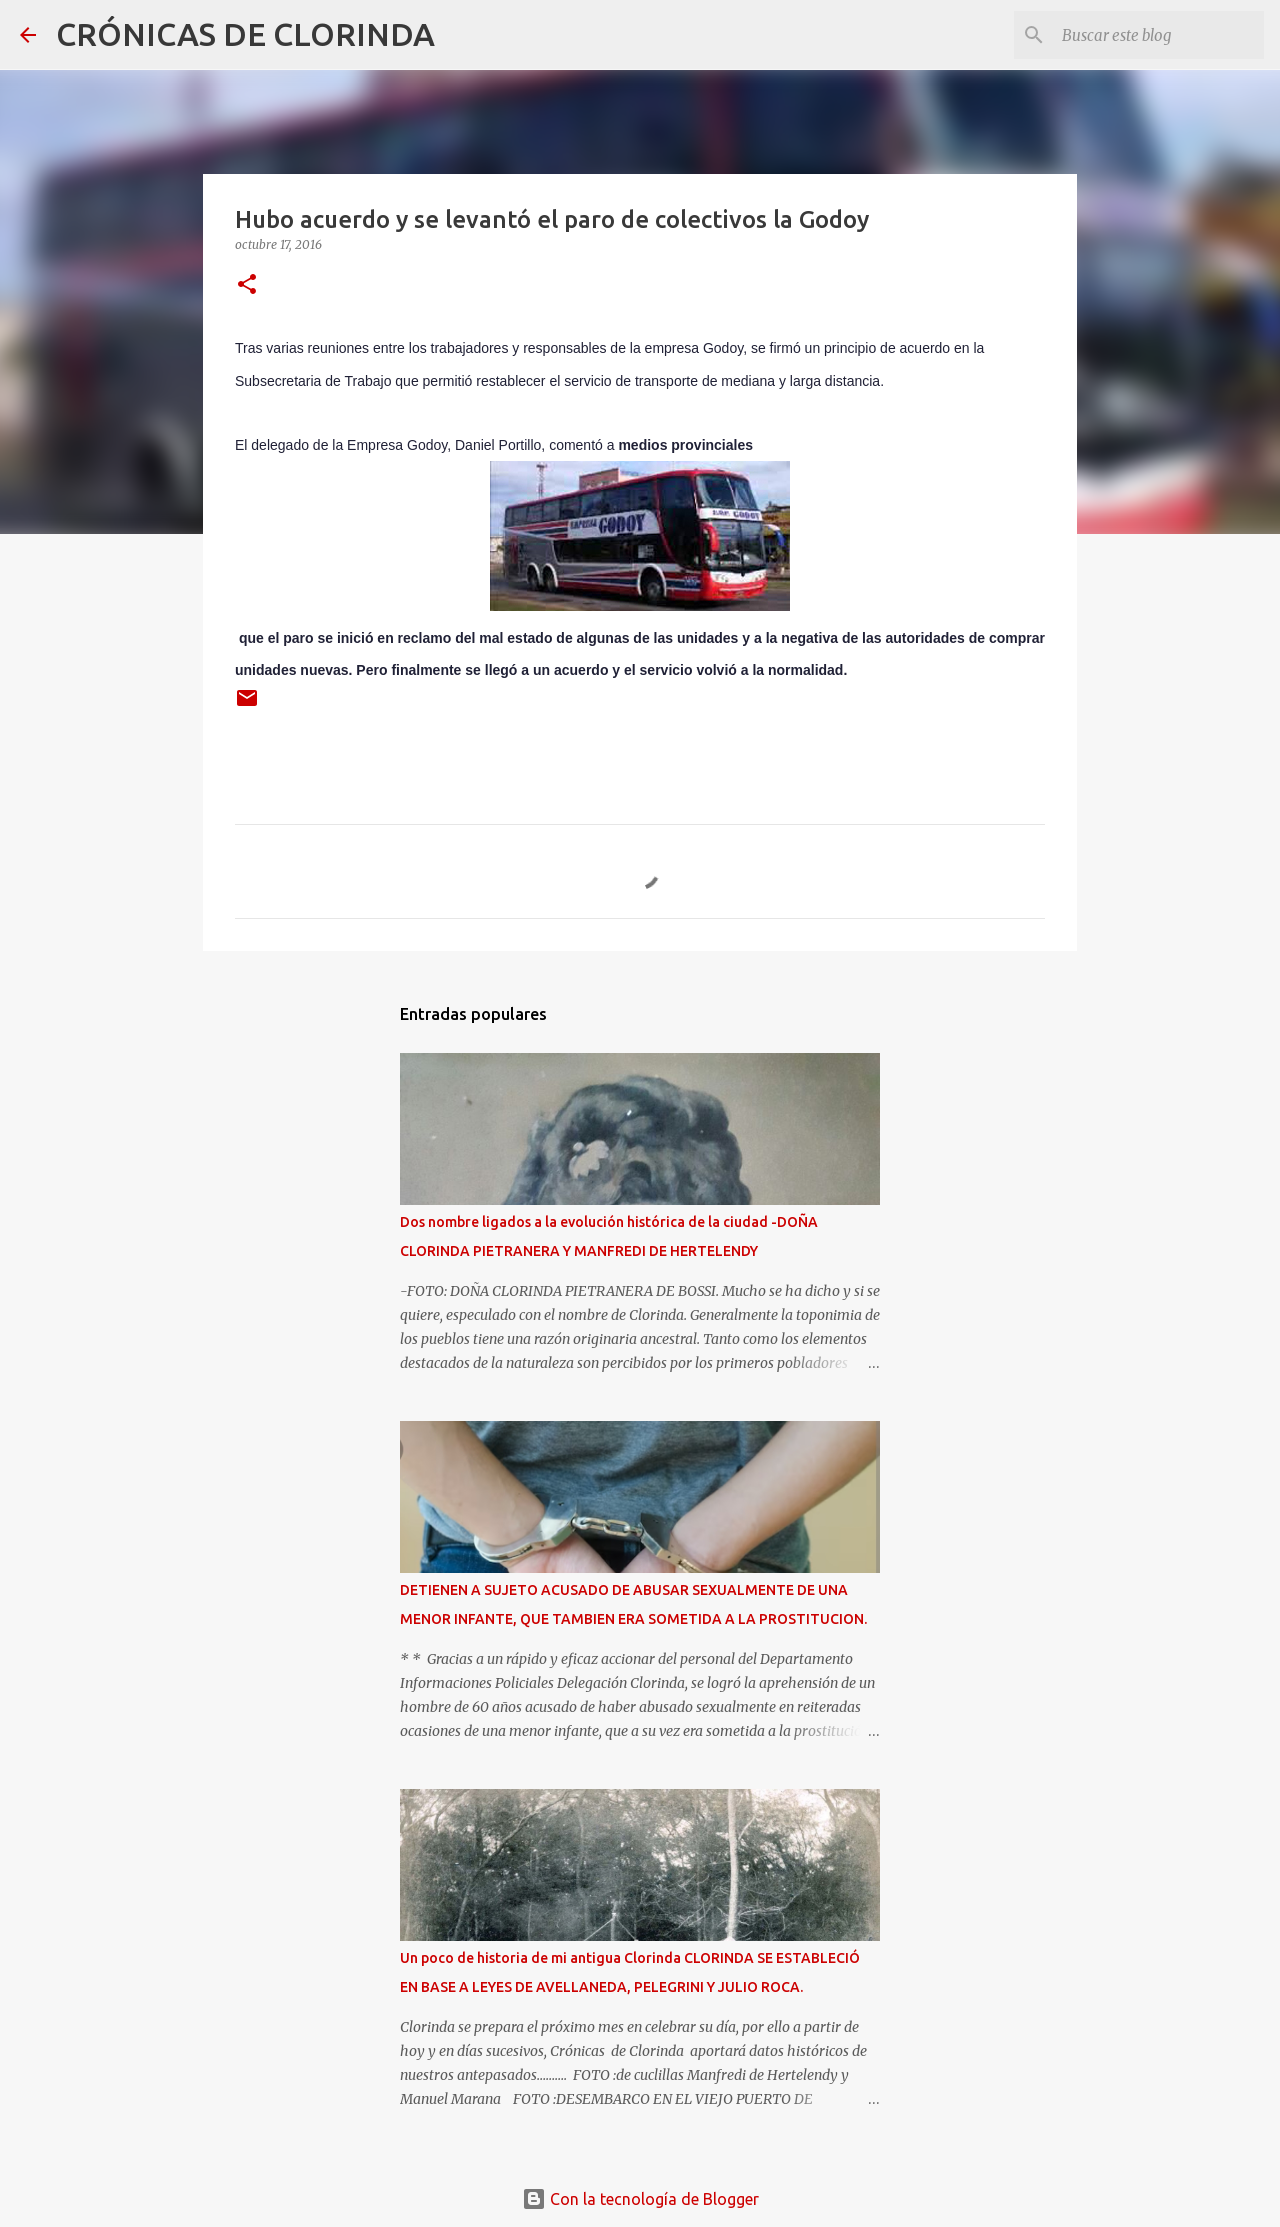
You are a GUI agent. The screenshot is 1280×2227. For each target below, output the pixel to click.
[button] (247, 285)
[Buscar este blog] (1159, 35)
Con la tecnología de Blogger (640, 2199)
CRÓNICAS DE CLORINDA (245, 34)
